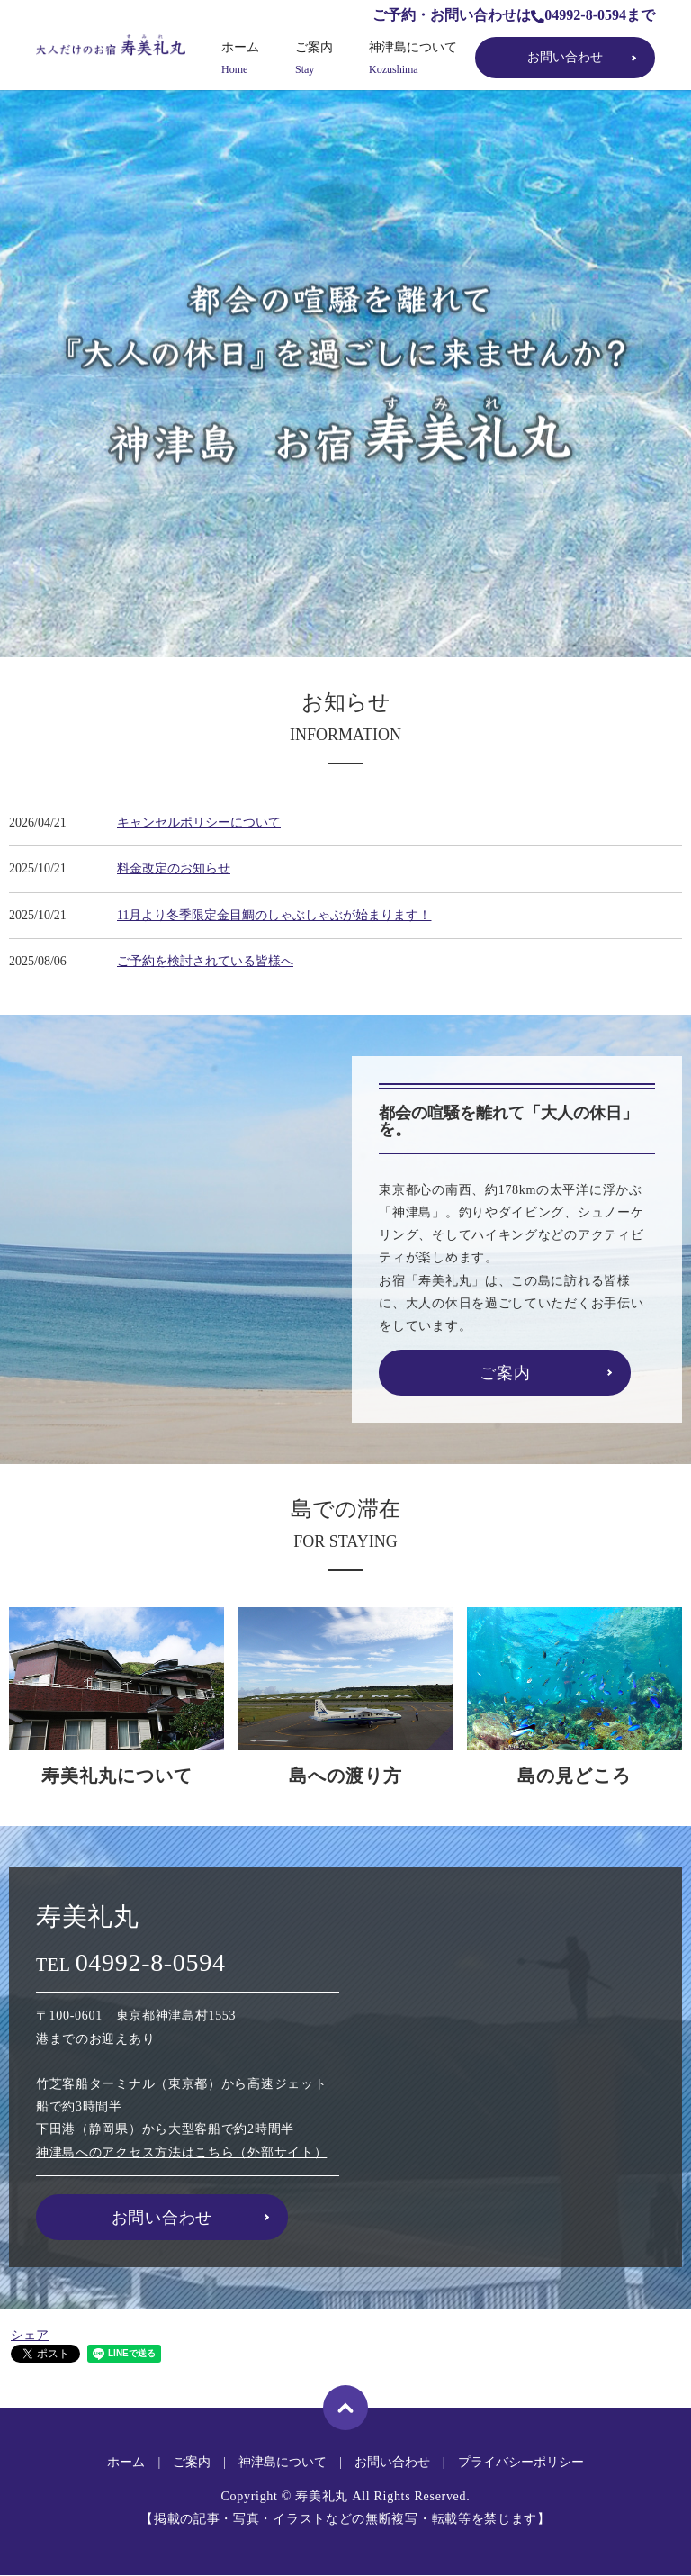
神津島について (413, 59)
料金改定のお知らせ (173, 868)
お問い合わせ (565, 57)
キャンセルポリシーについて (199, 822)
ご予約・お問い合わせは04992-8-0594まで (513, 15)
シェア (30, 2335)
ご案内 (314, 59)
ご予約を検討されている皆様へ (205, 961)
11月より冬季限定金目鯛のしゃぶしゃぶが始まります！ (274, 915)
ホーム (240, 59)
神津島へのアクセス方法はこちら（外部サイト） (181, 2152)
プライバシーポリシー (521, 2462)
